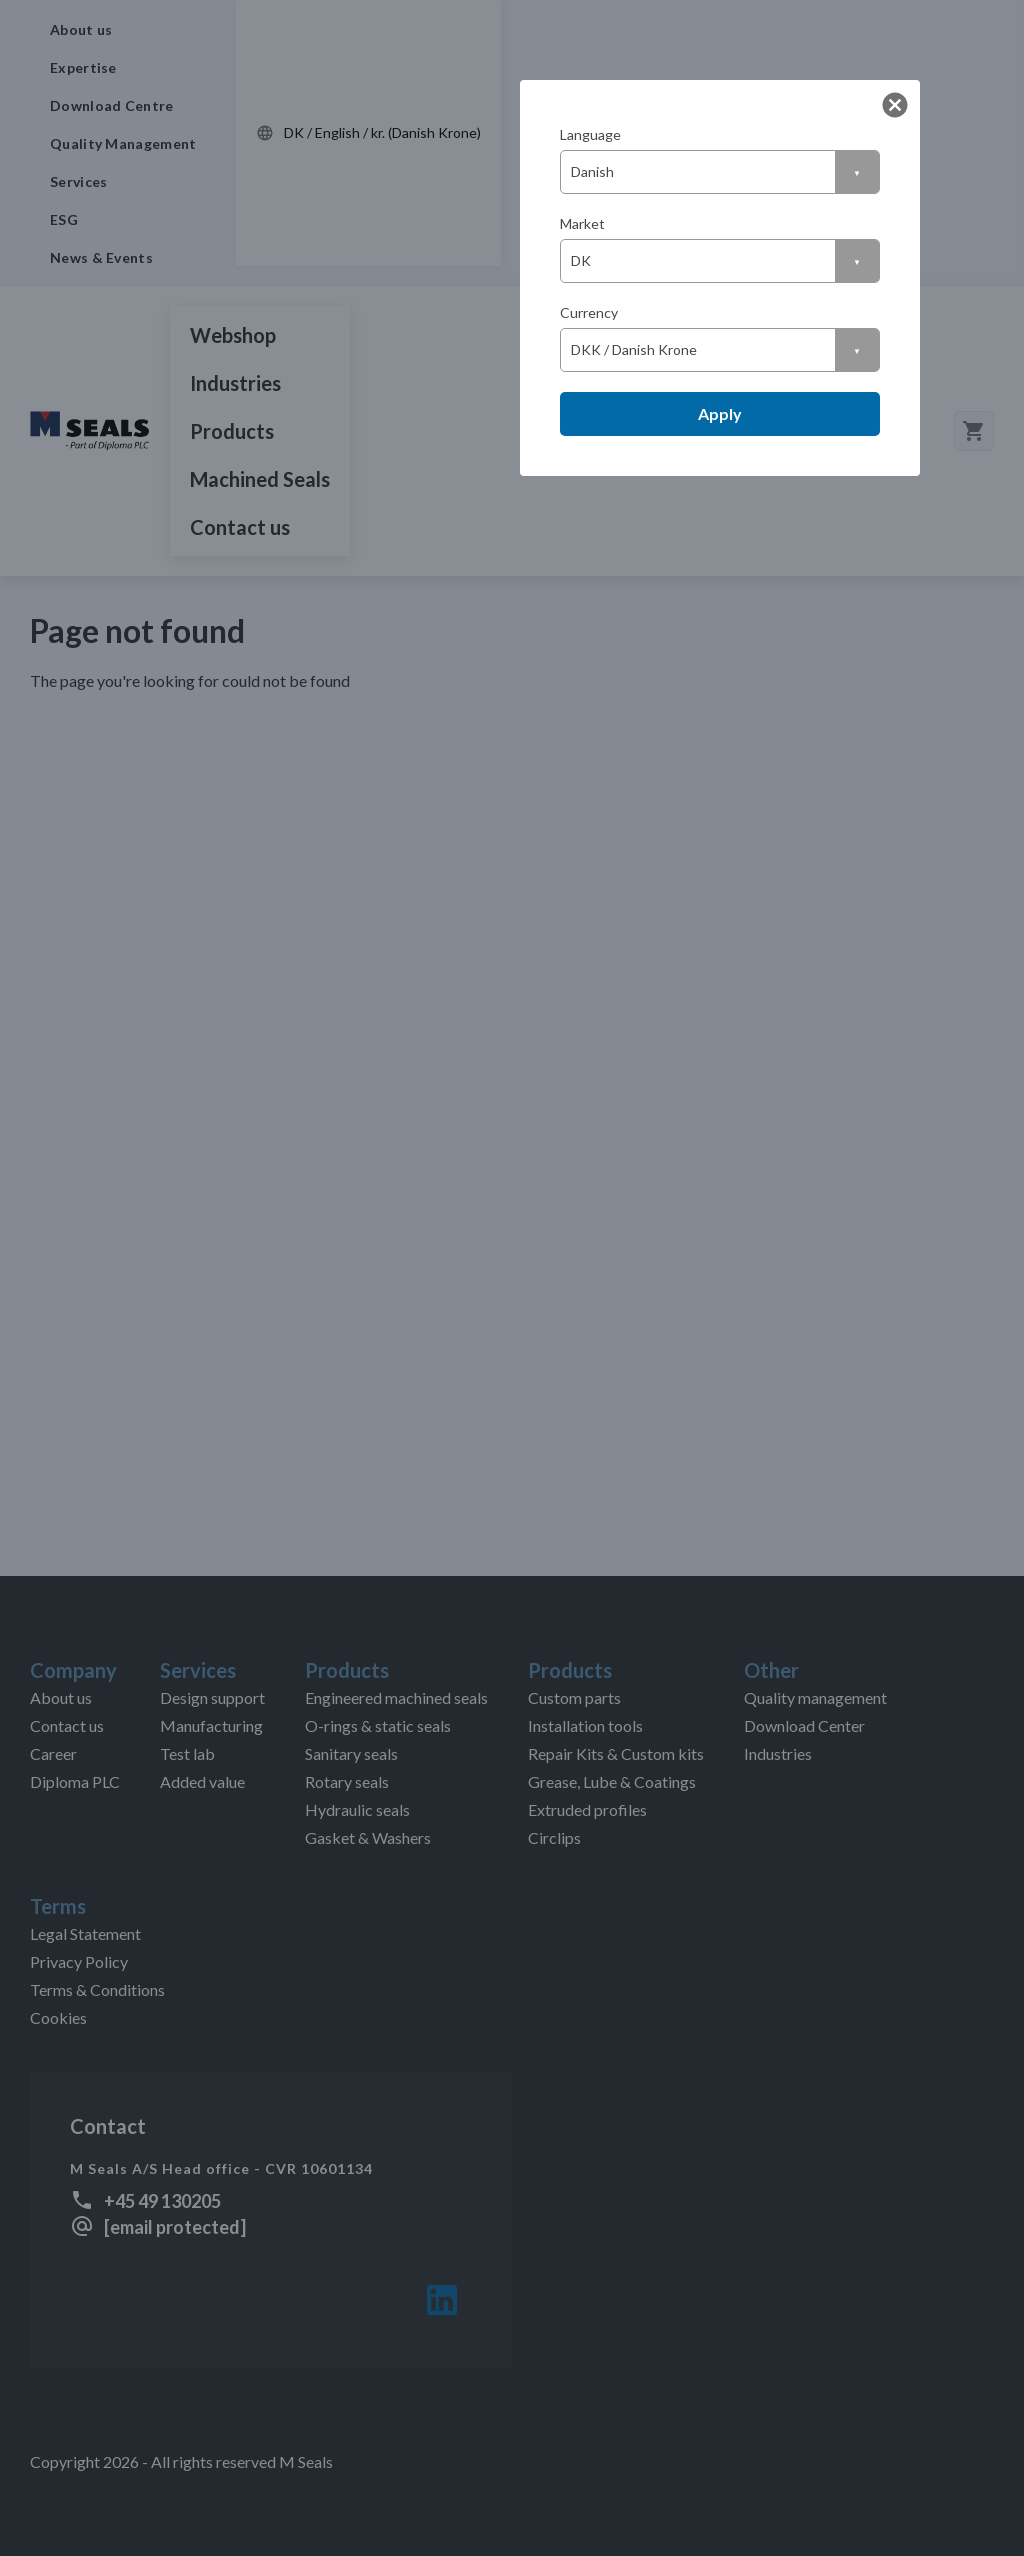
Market (582, 223)
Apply (720, 413)
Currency (589, 312)
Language (590, 134)
